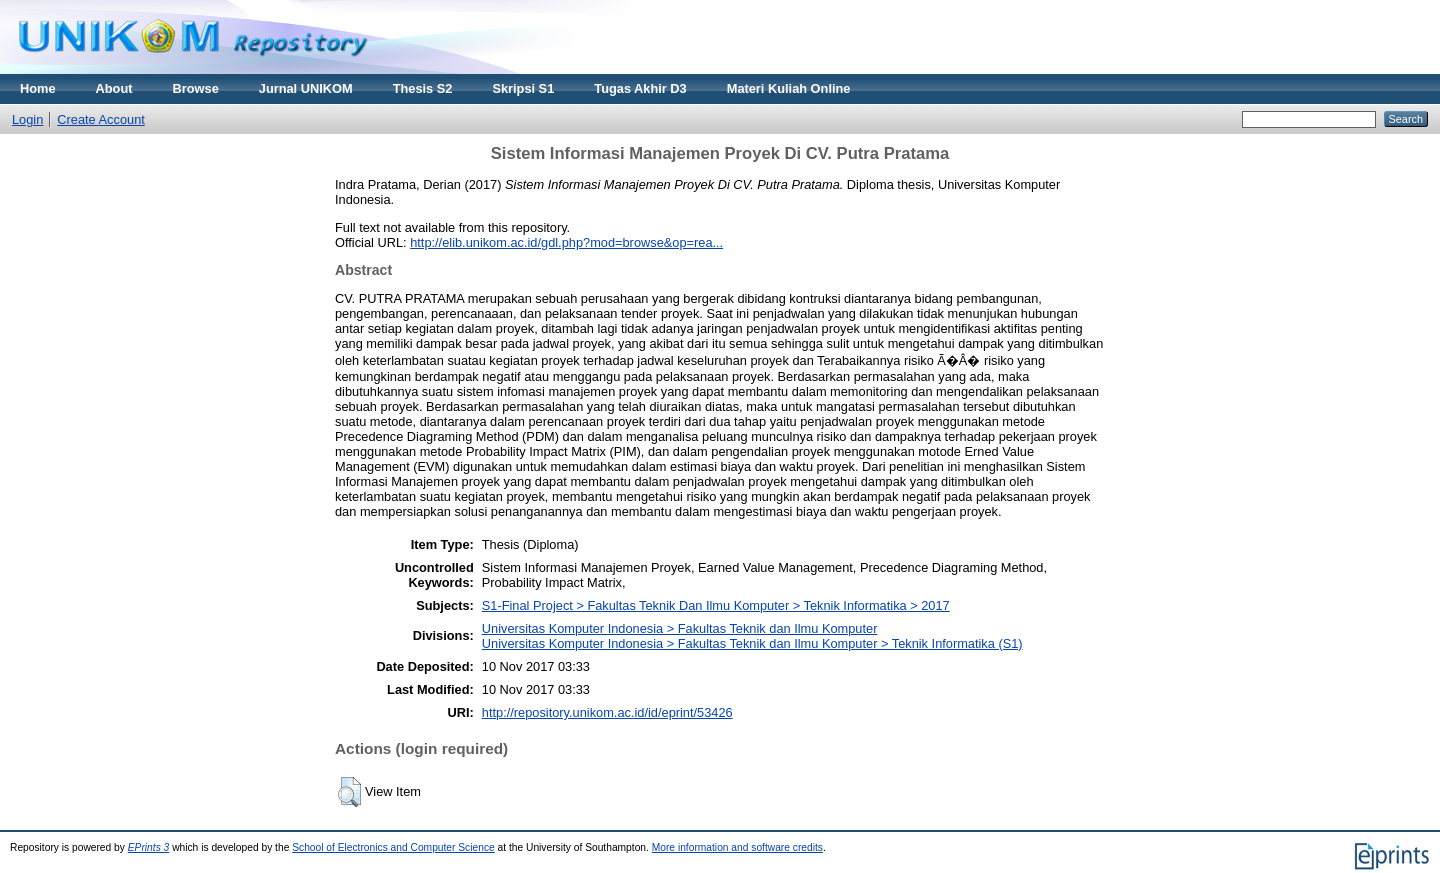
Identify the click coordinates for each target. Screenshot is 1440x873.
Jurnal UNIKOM (306, 88)
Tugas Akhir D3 (640, 88)
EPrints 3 (149, 847)
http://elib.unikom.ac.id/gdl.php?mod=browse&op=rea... (566, 242)
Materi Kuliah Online (789, 88)
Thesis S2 (423, 88)
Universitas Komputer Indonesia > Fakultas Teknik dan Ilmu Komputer (680, 628)
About (114, 88)
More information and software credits (737, 847)
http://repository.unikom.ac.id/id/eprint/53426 (607, 712)
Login (27, 119)
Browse (196, 88)
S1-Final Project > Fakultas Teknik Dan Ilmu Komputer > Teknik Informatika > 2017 (716, 605)
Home (38, 88)
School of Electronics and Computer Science (393, 847)
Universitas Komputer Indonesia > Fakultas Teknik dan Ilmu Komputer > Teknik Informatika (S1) (752, 643)
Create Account (101, 119)
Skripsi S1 (523, 88)
